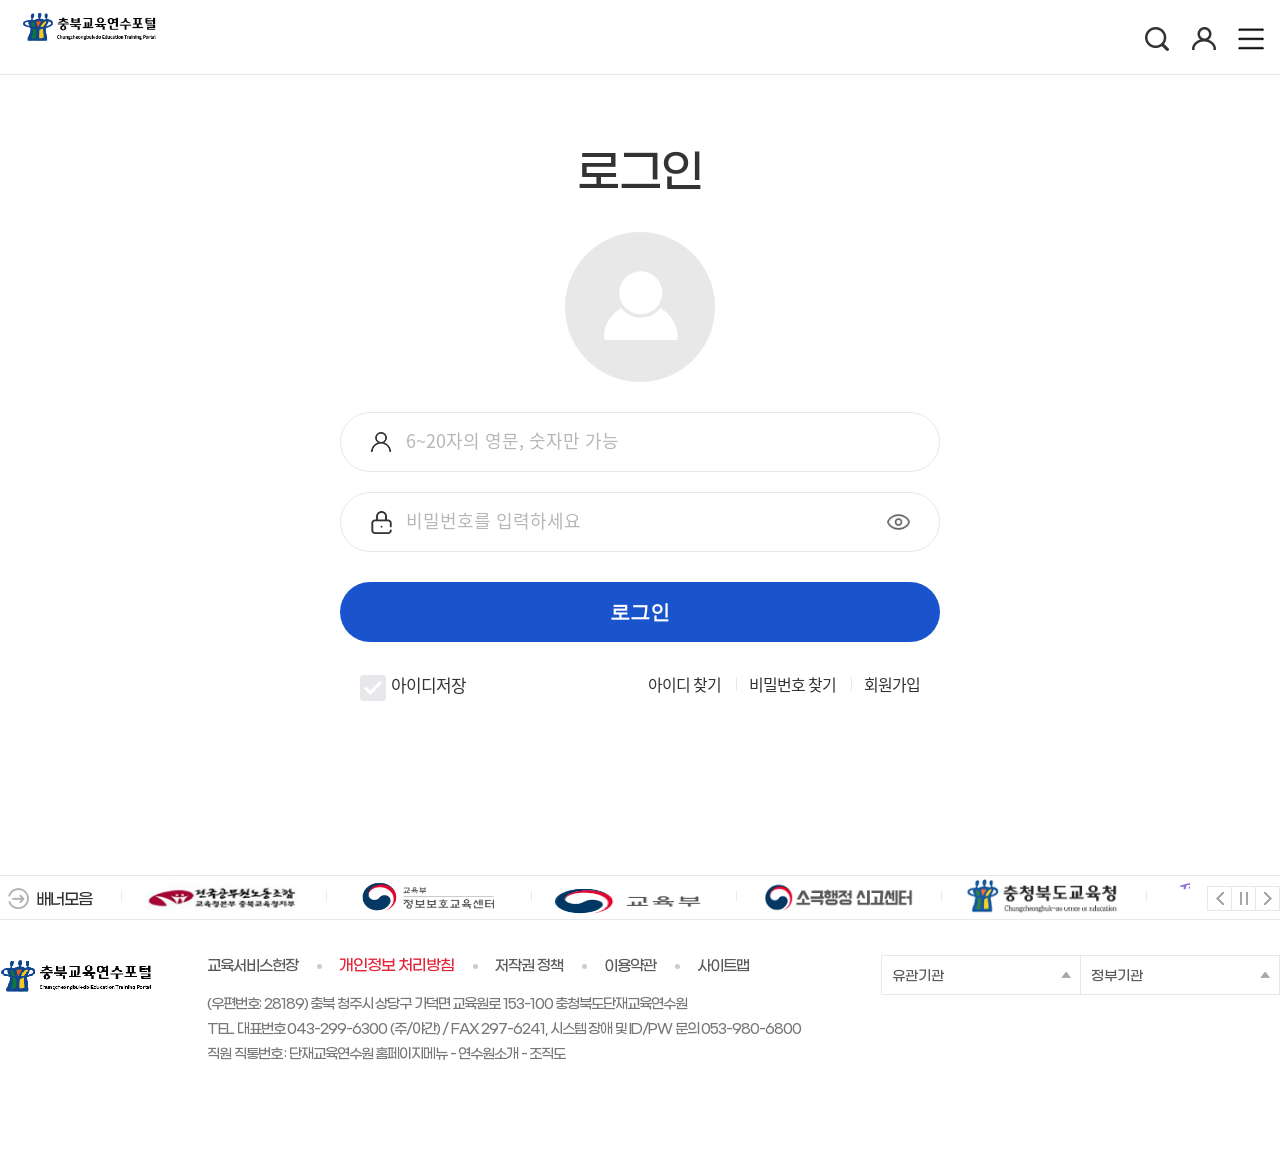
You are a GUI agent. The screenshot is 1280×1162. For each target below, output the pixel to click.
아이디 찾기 (684, 684)
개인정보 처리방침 (396, 966)
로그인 (640, 612)
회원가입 (892, 684)
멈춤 (1242, 897)
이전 (1218, 897)
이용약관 (630, 966)
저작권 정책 (529, 966)
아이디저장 (413, 686)
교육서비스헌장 (252, 966)
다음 (1266, 897)
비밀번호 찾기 (792, 684)
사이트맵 (723, 966)
